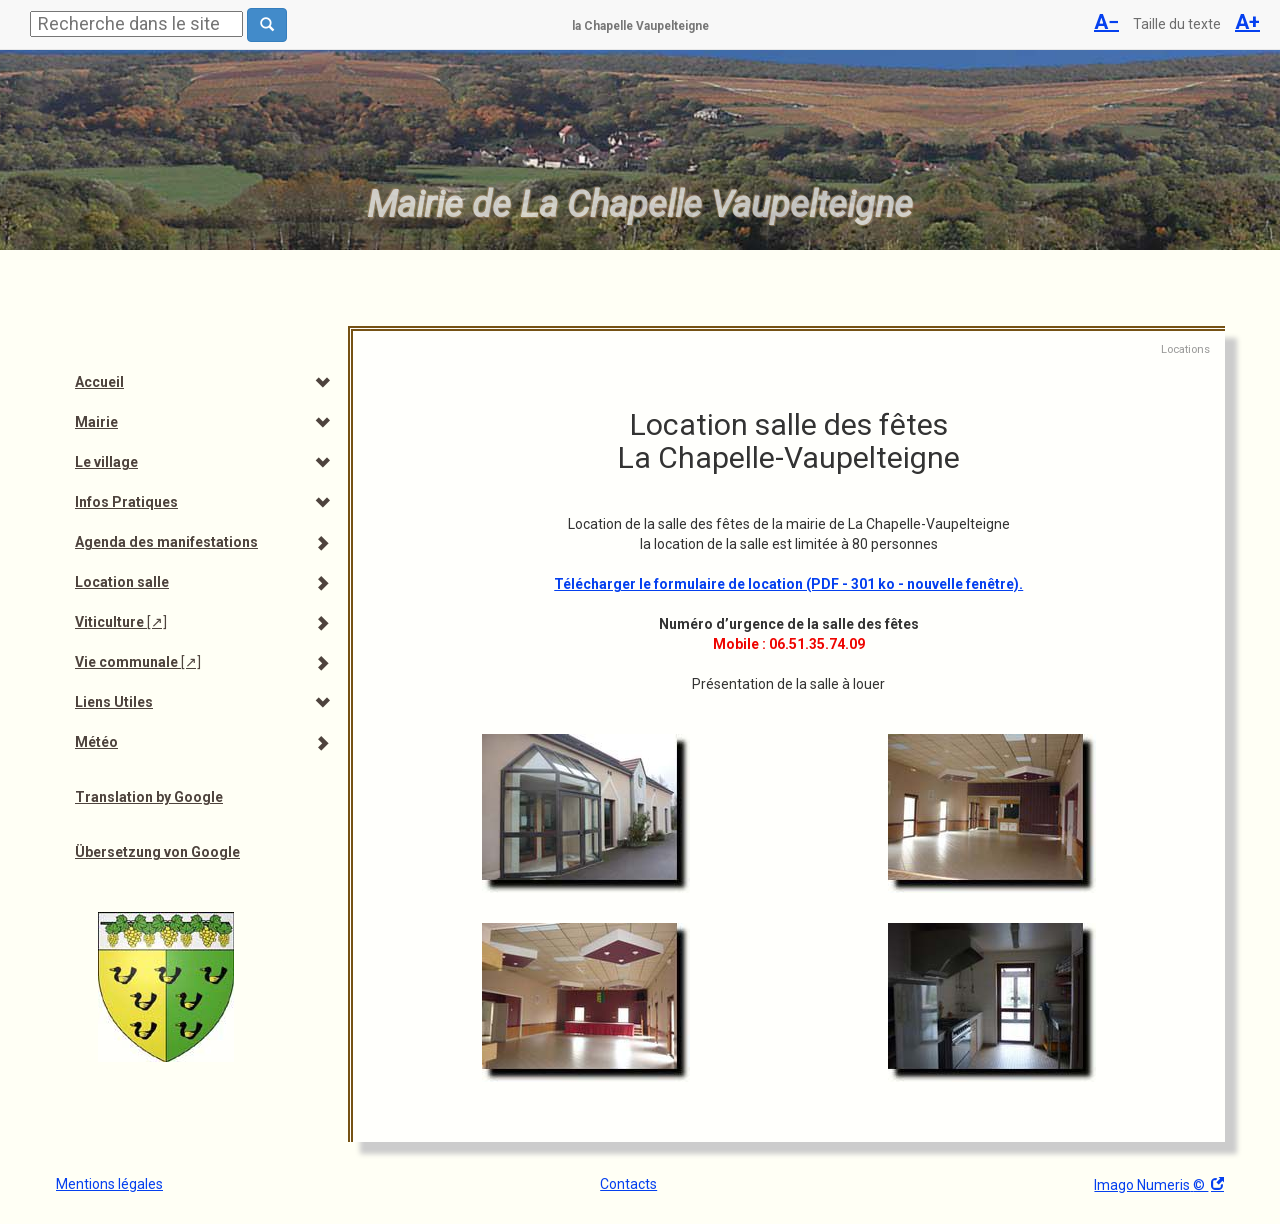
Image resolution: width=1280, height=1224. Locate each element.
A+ (1247, 22)
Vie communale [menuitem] (138, 662)
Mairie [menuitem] (96, 422)
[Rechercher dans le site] (267, 25)
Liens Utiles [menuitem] (114, 702)
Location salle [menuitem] (122, 582)
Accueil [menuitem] (99, 382)
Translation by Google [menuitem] (149, 797)
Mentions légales (109, 1184)
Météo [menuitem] (96, 742)
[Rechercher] (136, 24)
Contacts (628, 1184)
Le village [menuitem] (106, 462)
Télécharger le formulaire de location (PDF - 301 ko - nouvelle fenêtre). (788, 584)
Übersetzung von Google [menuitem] (157, 852)
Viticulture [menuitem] (121, 622)
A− (1106, 22)
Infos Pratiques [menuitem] (126, 502)
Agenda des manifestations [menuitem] (166, 542)
